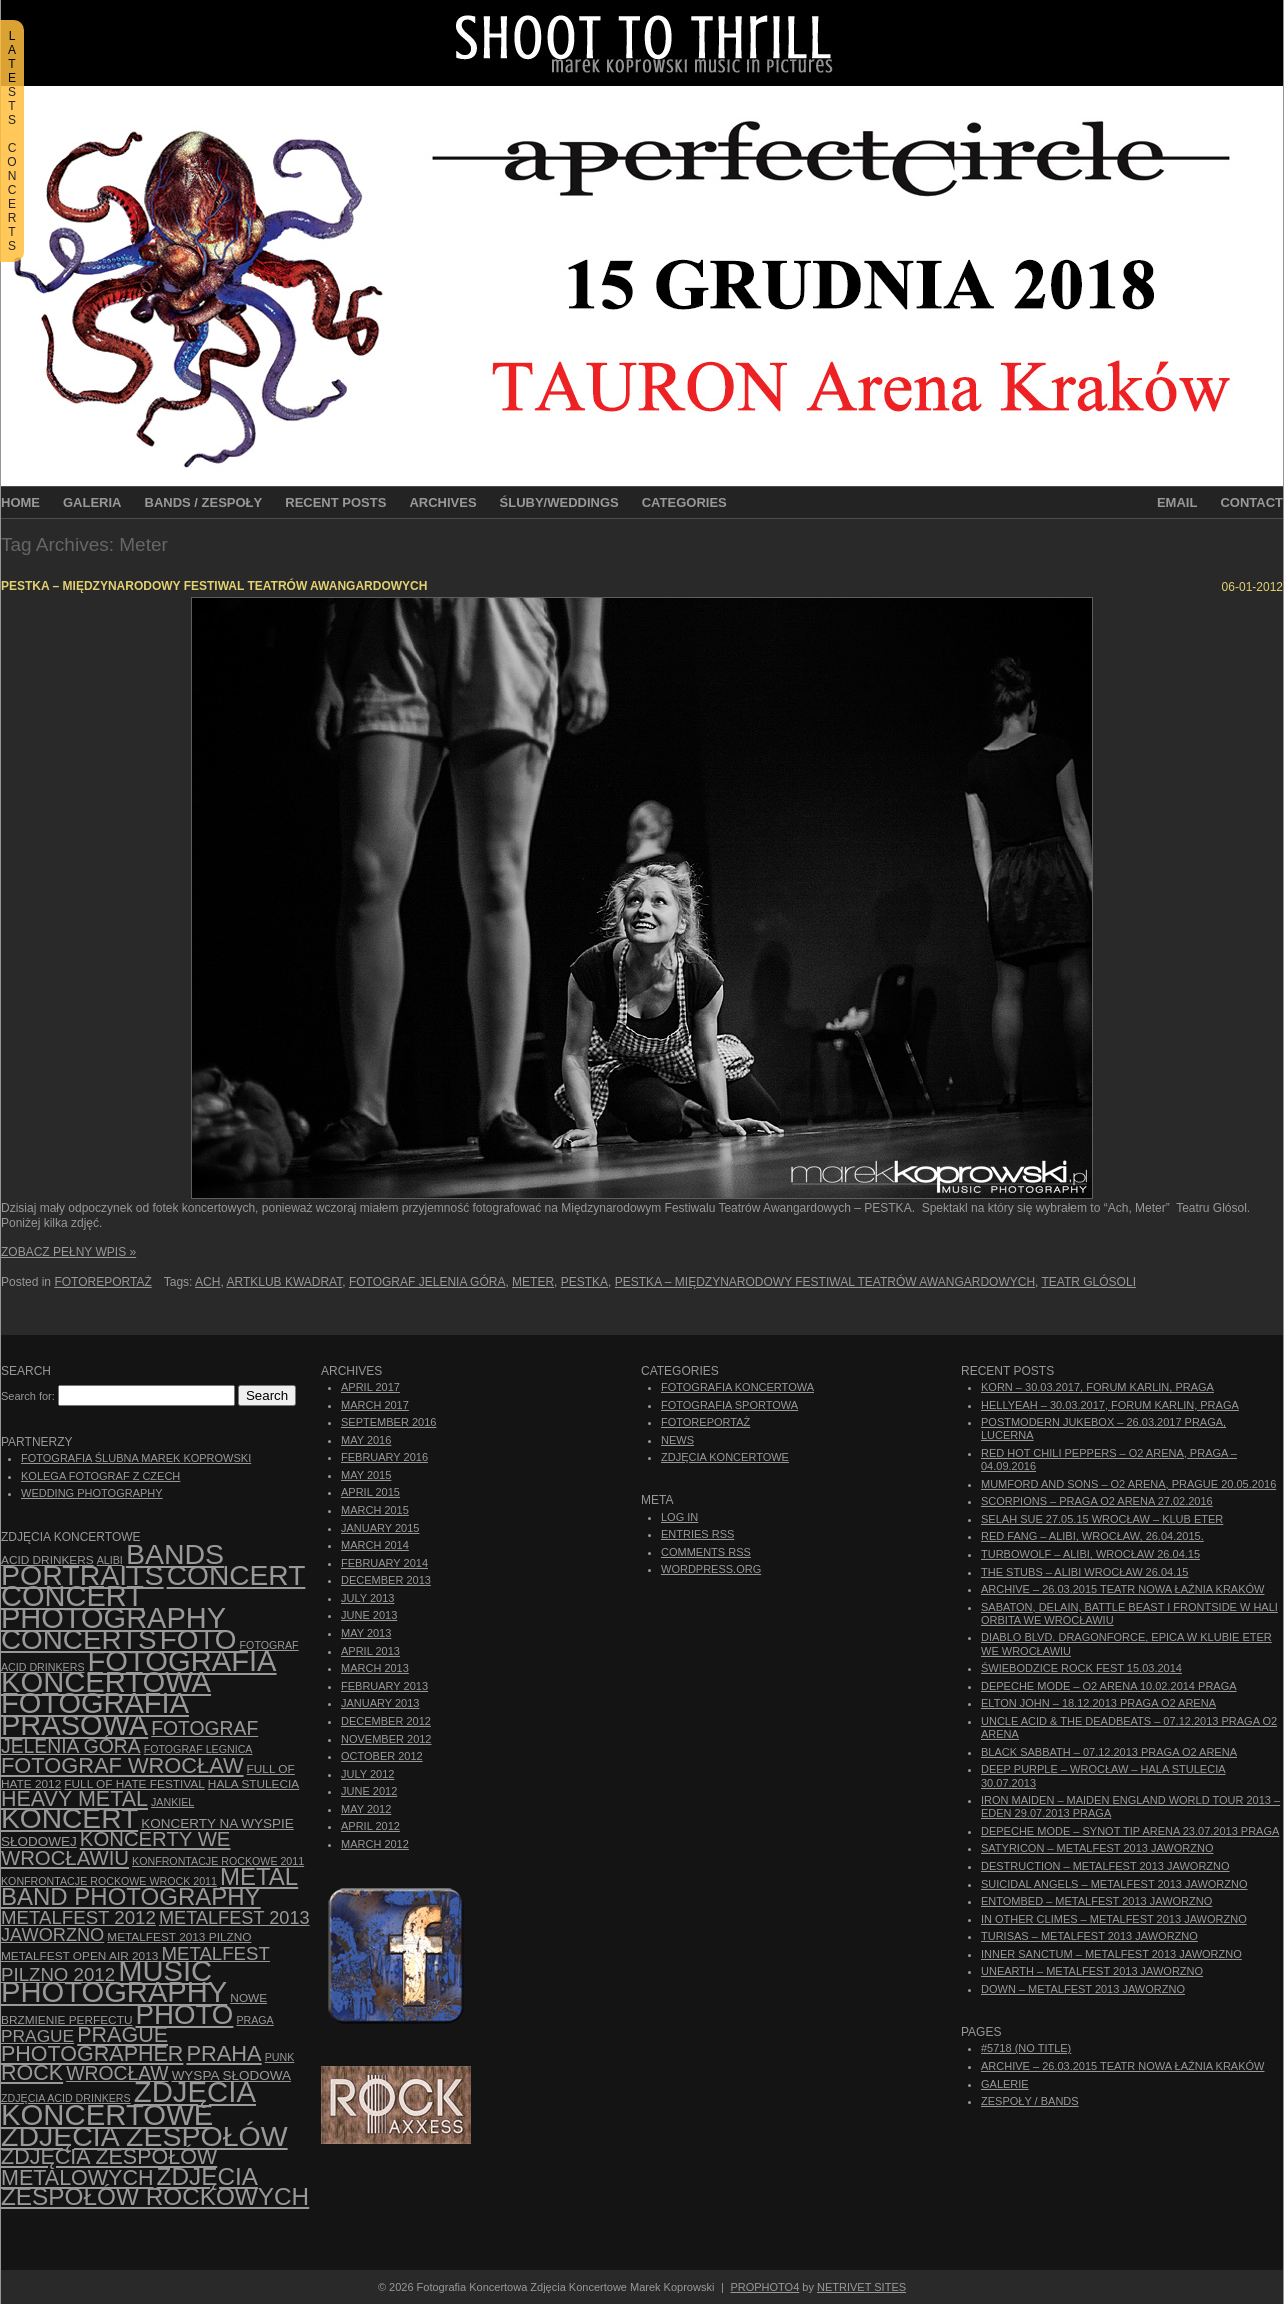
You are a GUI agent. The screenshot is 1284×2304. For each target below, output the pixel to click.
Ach (207, 1282)
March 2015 (375, 1510)
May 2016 (366, 1440)
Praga (254, 2020)
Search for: (28, 1396)
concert (236, 1575)
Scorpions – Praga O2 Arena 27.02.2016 (1097, 1501)
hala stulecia (253, 1784)
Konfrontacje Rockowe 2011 (218, 1861)
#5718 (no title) (1026, 2048)
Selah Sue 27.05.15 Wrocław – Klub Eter (1102, 1519)
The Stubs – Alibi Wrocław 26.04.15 (1084, 1572)
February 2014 (384, 1563)
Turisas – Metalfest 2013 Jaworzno (1089, 1936)
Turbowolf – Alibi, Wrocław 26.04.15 (1090, 1554)
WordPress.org (711, 1569)
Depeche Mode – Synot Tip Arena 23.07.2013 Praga (1130, 1831)
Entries (697, 1534)
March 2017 (375, 1405)
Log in (679, 1517)
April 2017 (370, 1387)
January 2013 (380, 1703)
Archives (442, 502)
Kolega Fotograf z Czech (100, 1476)
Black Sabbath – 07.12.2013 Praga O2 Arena (1109, 1752)
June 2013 (369, 1615)
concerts (79, 1639)
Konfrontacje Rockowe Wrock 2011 (109, 1881)
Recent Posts (335, 502)
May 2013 (366, 1633)
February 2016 (384, 1457)
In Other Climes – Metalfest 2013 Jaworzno (1114, 1919)
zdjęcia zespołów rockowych (155, 2186)
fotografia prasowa (95, 1713)
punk (280, 2057)
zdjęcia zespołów (144, 2136)
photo (185, 2014)
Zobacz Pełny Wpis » (68, 1252)
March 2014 (375, 1545)
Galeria (92, 502)
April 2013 (370, 1651)
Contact (1251, 502)
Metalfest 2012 (78, 1917)
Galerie (1005, 2084)
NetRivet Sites (861, 2287)
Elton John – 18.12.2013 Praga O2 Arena (1098, 1703)
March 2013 (375, 1668)
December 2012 (386, 1721)
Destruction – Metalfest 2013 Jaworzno (1105, 1866)
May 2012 (366, 1809)
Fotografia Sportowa (729, 1405)
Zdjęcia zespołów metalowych (109, 2167)
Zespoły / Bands (1030, 2101)
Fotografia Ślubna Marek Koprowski (136, 1458)
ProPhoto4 (764, 2287)
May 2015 (366, 1475)
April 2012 (370, 1826)
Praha (223, 2053)
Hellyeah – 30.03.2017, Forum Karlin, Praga (1110, 1405)
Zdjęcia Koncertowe (725, 1457)
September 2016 (388, 1422)
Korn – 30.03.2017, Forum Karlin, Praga (1097, 1387)
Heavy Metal (74, 1799)
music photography (114, 1981)
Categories (684, 502)
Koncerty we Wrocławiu (115, 1848)
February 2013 (384, 1686)
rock (32, 2073)
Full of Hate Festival (134, 1784)
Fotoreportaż (102, 1282)
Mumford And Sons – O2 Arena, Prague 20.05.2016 (1128, 1484)
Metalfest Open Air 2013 (79, 1956)
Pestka (584, 1282)
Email (1177, 502)
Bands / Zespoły (204, 502)
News (677, 1440)
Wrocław (117, 2073)
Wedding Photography (92, 1493)
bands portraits (112, 1564)
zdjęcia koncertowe (128, 2102)
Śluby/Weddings (559, 502)
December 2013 (386, 1580)
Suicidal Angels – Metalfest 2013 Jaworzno (1114, 1884)
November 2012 (386, 1739)
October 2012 (382, 1756)
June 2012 (369, 1791)
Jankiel (172, 1802)
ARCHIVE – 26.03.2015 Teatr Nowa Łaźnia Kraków (1122, 1589)
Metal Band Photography (149, 1886)
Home (20, 502)
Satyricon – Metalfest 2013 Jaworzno (1097, 1848)
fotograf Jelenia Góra (427, 1282)
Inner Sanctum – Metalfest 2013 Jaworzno (1111, 1954)
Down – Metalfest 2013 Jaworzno (1083, 1989)
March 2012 (375, 1844)
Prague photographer (92, 2044)
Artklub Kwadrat (284, 1282)
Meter (533, 1282)
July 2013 (367, 1598)
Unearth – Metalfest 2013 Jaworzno (1092, 1971)
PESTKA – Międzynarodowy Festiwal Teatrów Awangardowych (214, 586)
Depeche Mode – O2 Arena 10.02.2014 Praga (1109, 1686)
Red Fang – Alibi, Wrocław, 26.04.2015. (1092, 1536)
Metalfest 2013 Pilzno (179, 1937)
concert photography (113, 1606)
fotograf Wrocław (122, 1765)
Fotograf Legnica (198, 1749)
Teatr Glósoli (1089, 1282)
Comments (706, 1552)
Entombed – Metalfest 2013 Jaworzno (1096, 1901)
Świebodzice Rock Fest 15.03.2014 (1081, 1668)
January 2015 (380, 1528)
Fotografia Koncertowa (139, 1671)
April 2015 (370, 1492)
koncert (69, 1818)
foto (198, 1639)
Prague (37, 2036)
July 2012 (367, 1774)
